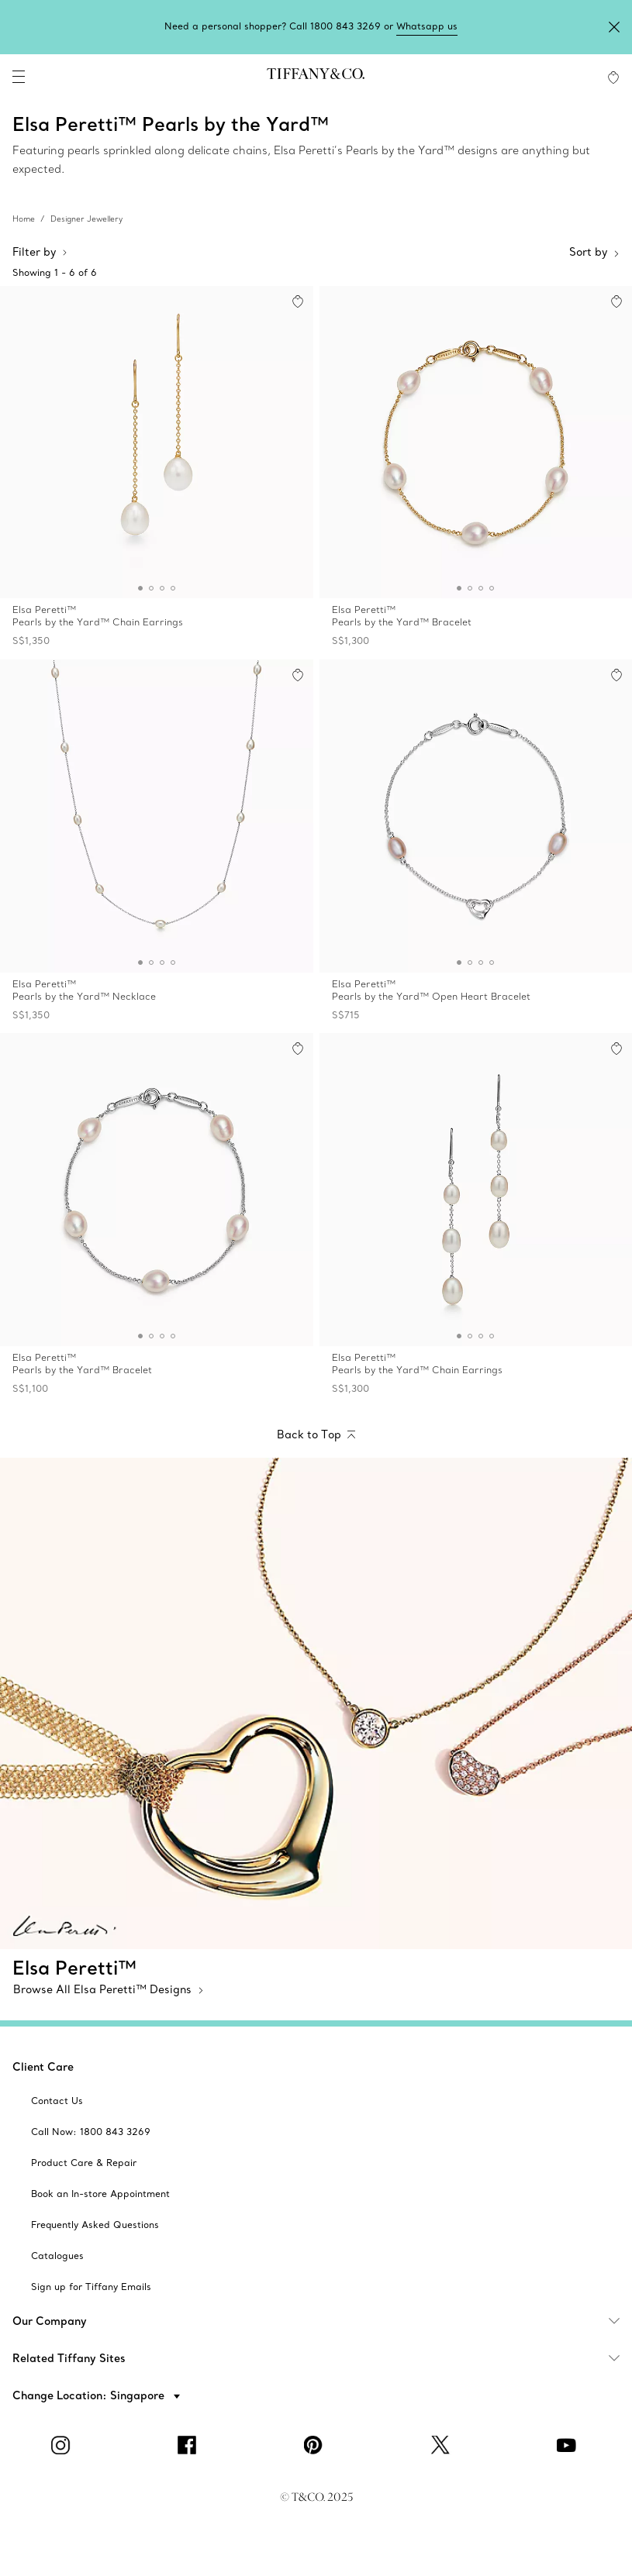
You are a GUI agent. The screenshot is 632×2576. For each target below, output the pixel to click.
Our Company (322, 2321)
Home (23, 219)
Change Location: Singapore (89, 2395)
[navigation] (18, 77)
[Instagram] (63, 2445)
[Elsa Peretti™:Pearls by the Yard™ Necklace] (156, 843)
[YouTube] (569, 2445)
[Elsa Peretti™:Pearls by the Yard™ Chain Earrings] (156, 469)
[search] (62, 77)
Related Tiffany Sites (322, 2358)
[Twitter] (442, 2445)
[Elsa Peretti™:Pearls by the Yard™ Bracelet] (476, 469)
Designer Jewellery (86, 219)
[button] (18, 77)
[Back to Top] (316, 1435)
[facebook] (190, 2445)
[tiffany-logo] (315, 77)
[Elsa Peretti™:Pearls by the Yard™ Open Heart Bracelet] (476, 843)
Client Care (43, 2067)
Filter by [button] (39, 252)
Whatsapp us (427, 26)
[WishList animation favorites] (613, 77)
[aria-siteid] (57, 2101)
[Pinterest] (316, 2445)
